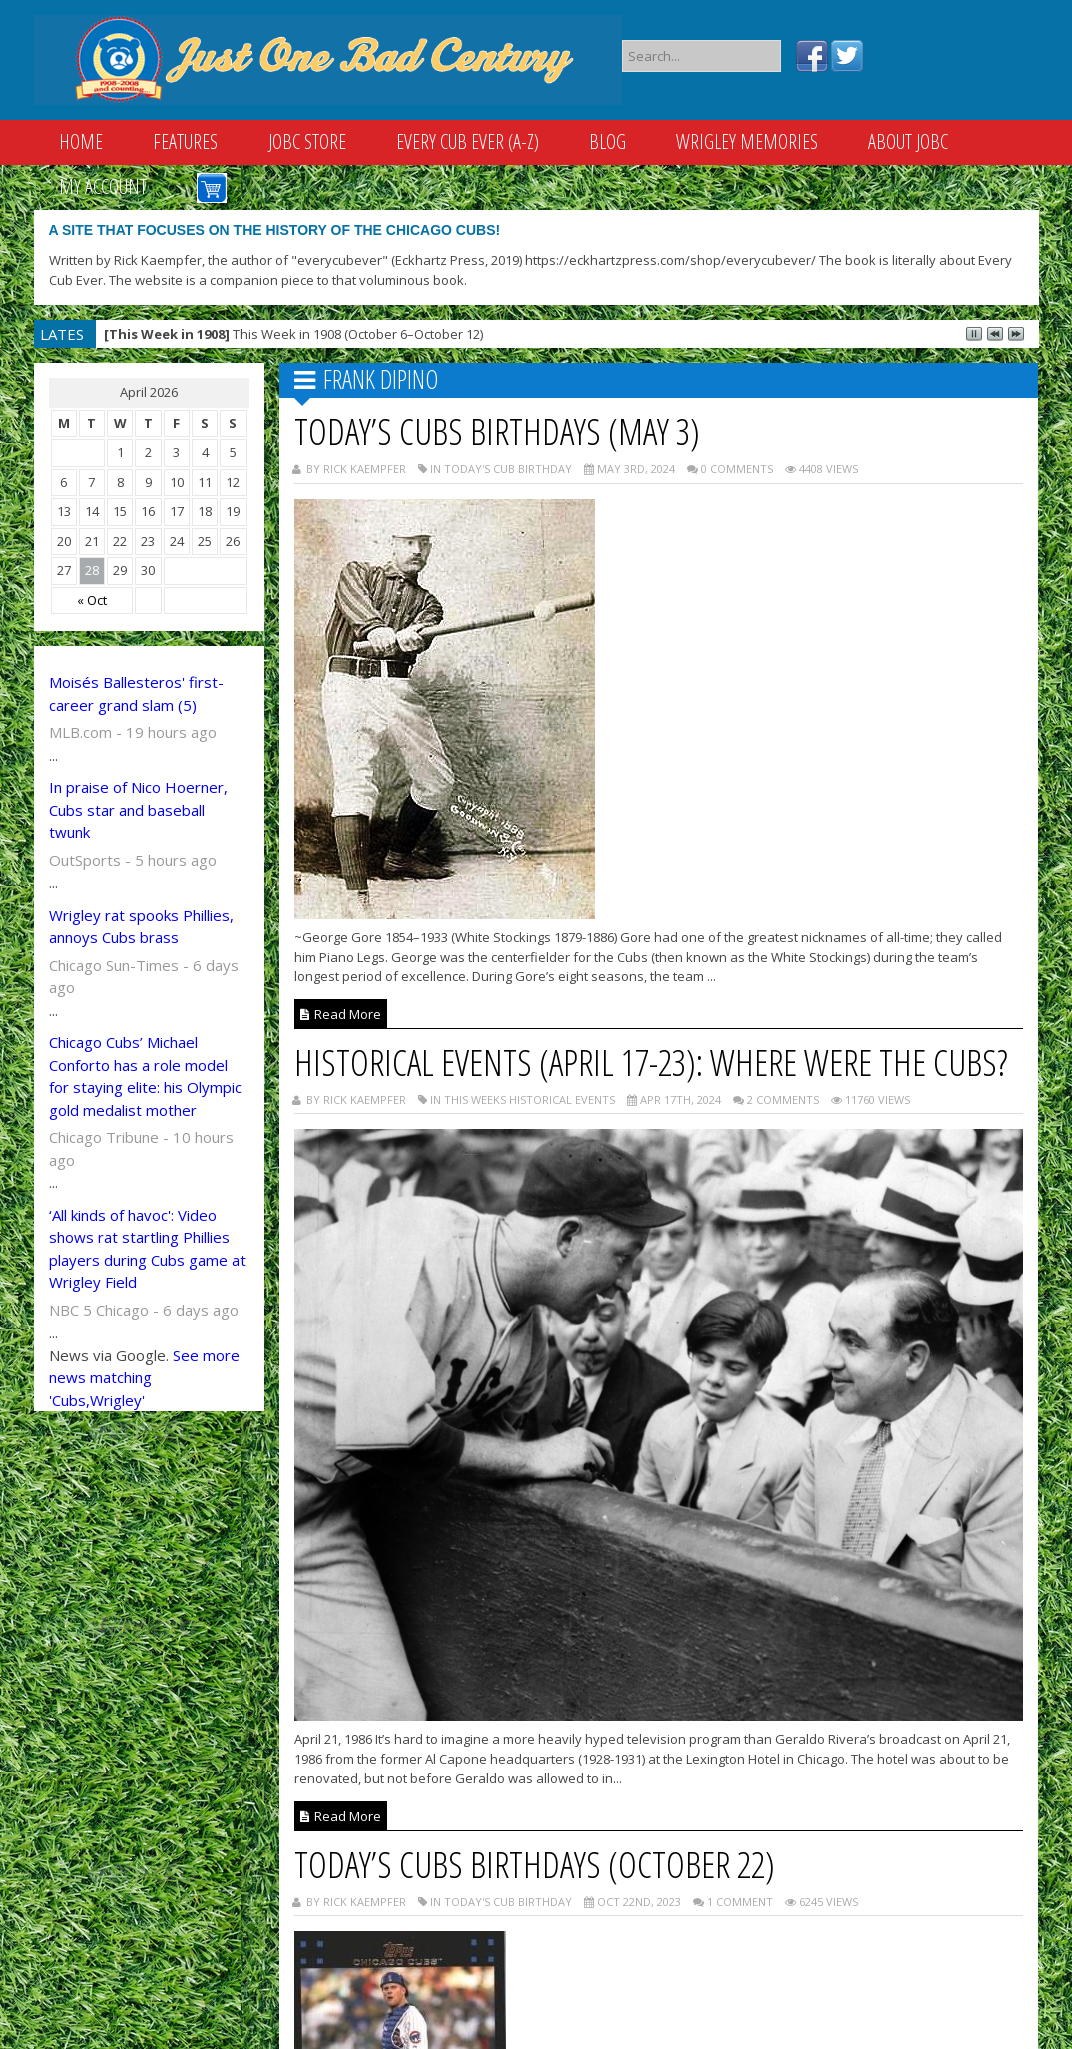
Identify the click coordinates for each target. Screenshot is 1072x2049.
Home (81, 141)
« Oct (92, 600)
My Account (103, 186)
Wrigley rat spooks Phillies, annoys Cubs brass (141, 926)
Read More (340, 1014)
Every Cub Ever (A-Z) (467, 141)
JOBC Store (307, 141)
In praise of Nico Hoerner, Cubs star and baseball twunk (138, 809)
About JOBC (908, 141)
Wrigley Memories (747, 141)
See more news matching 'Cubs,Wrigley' (144, 1377)
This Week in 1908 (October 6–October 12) (293, 334)
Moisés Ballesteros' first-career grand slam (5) (136, 693)
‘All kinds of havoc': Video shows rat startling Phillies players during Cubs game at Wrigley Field (147, 1249)
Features (185, 141)
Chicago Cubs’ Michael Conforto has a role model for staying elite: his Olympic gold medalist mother (145, 1076)
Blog (607, 141)
